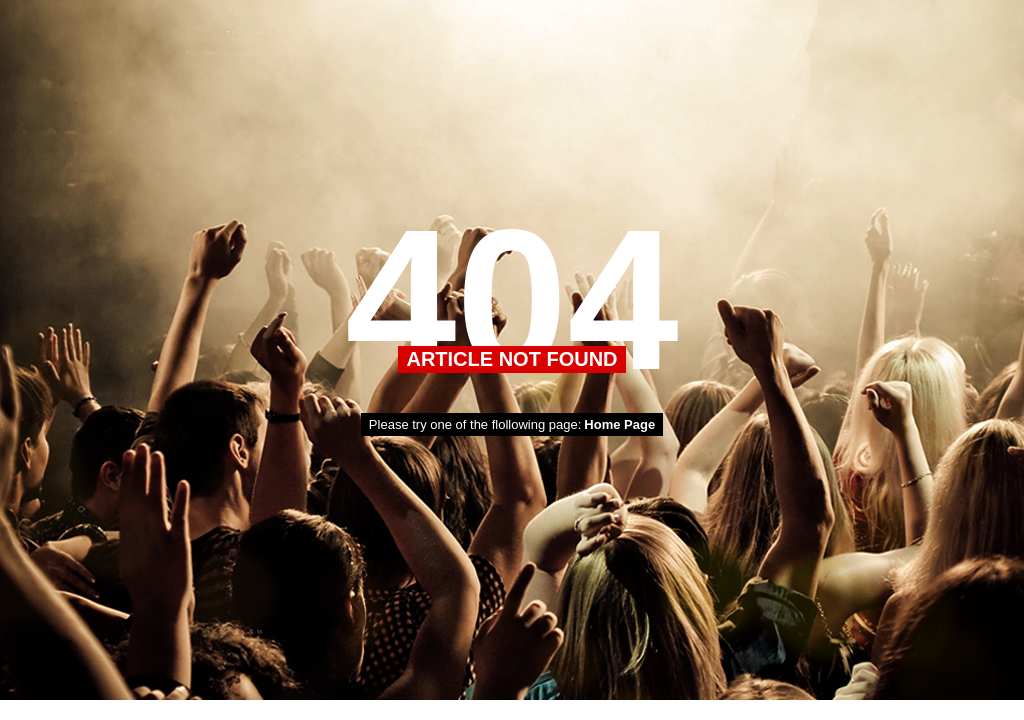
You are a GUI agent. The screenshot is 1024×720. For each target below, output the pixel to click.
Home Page (619, 424)
